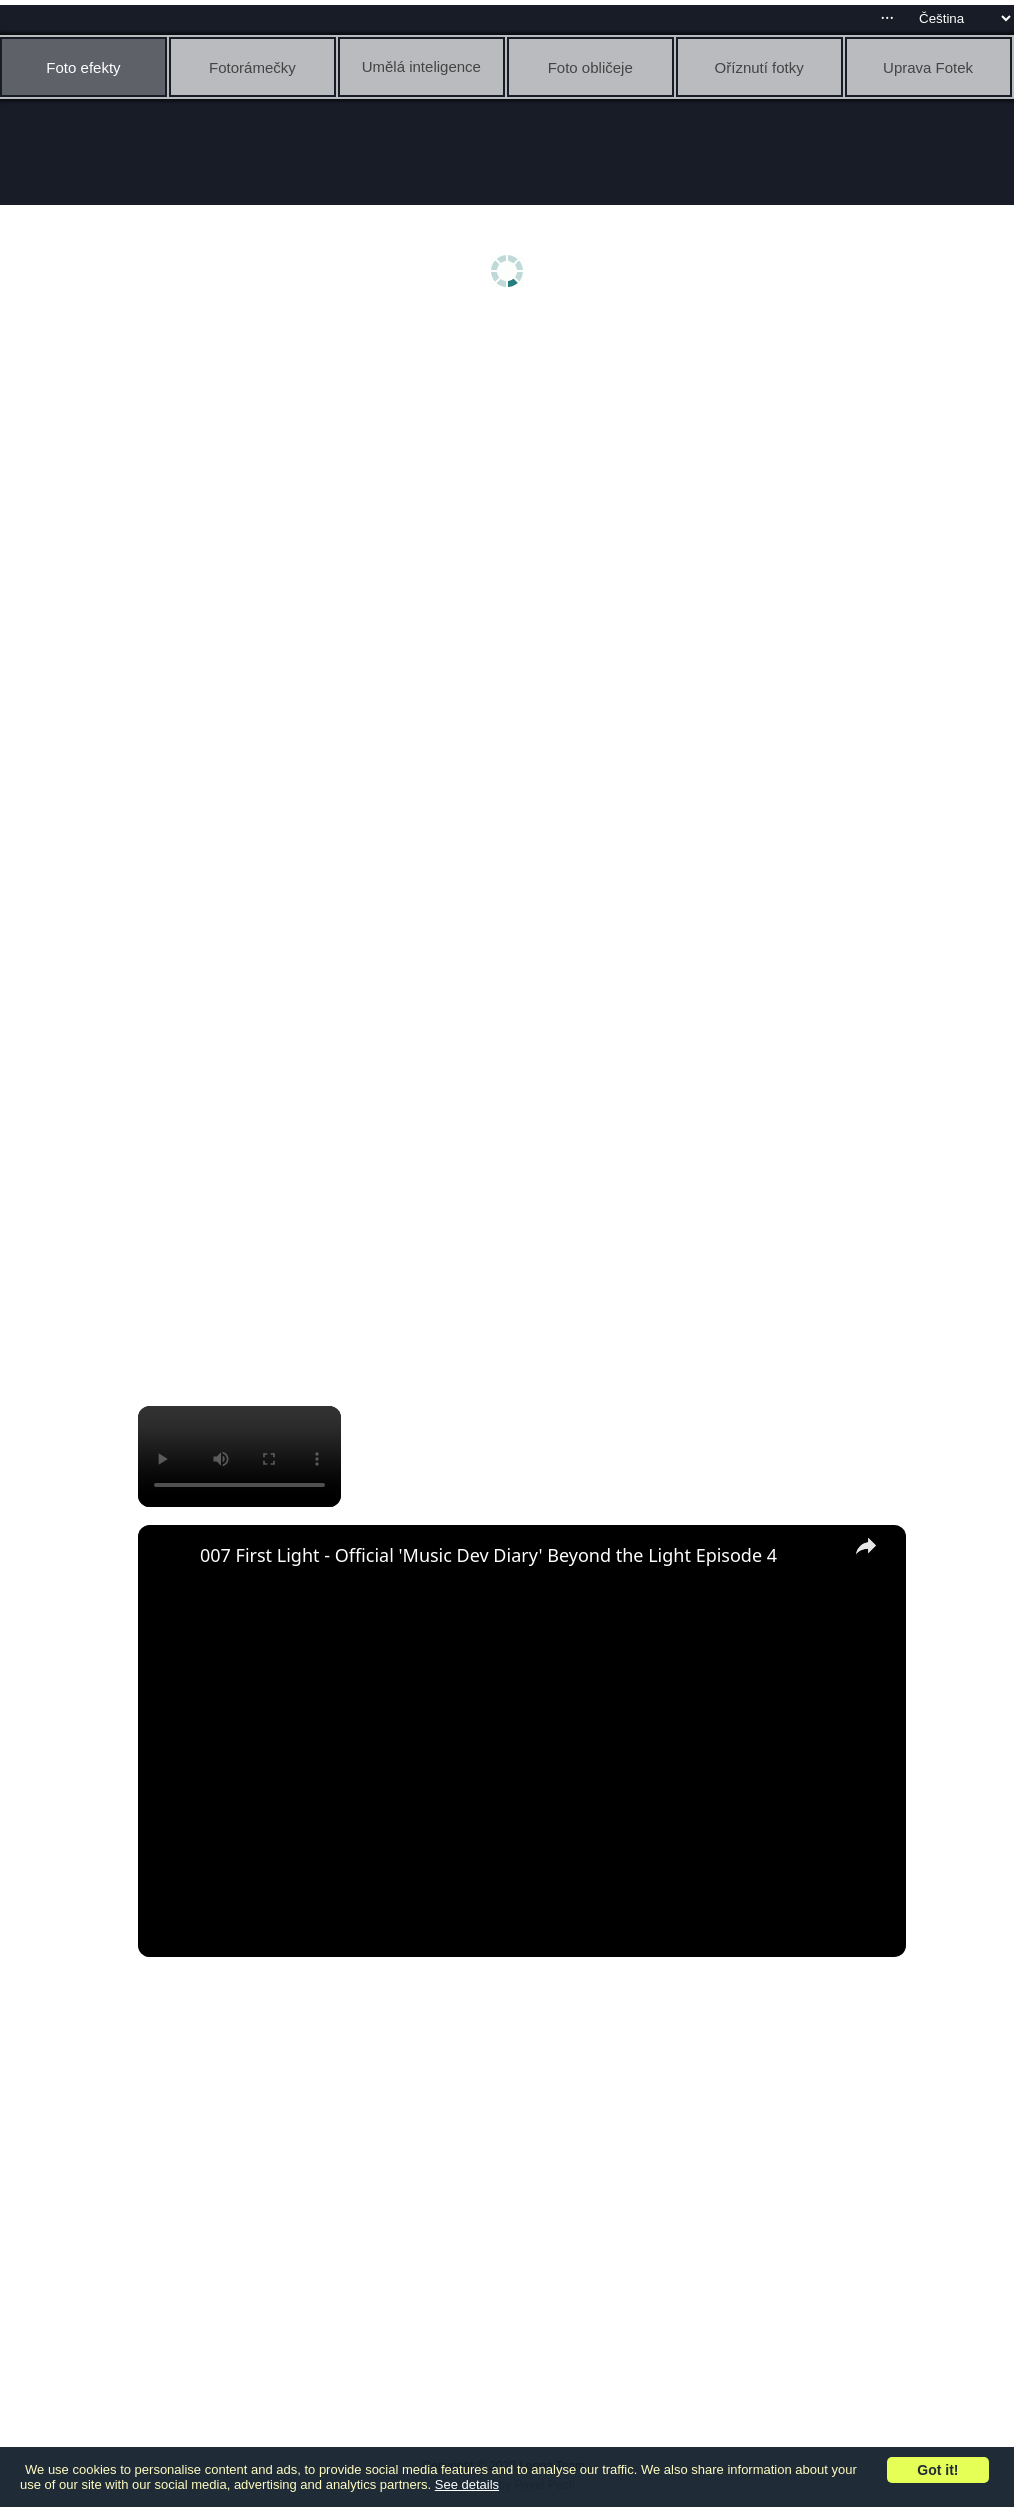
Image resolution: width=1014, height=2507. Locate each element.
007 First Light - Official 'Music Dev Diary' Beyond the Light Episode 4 (488, 1555)
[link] (170, 1557)
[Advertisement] (512, 477)
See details (467, 2484)
